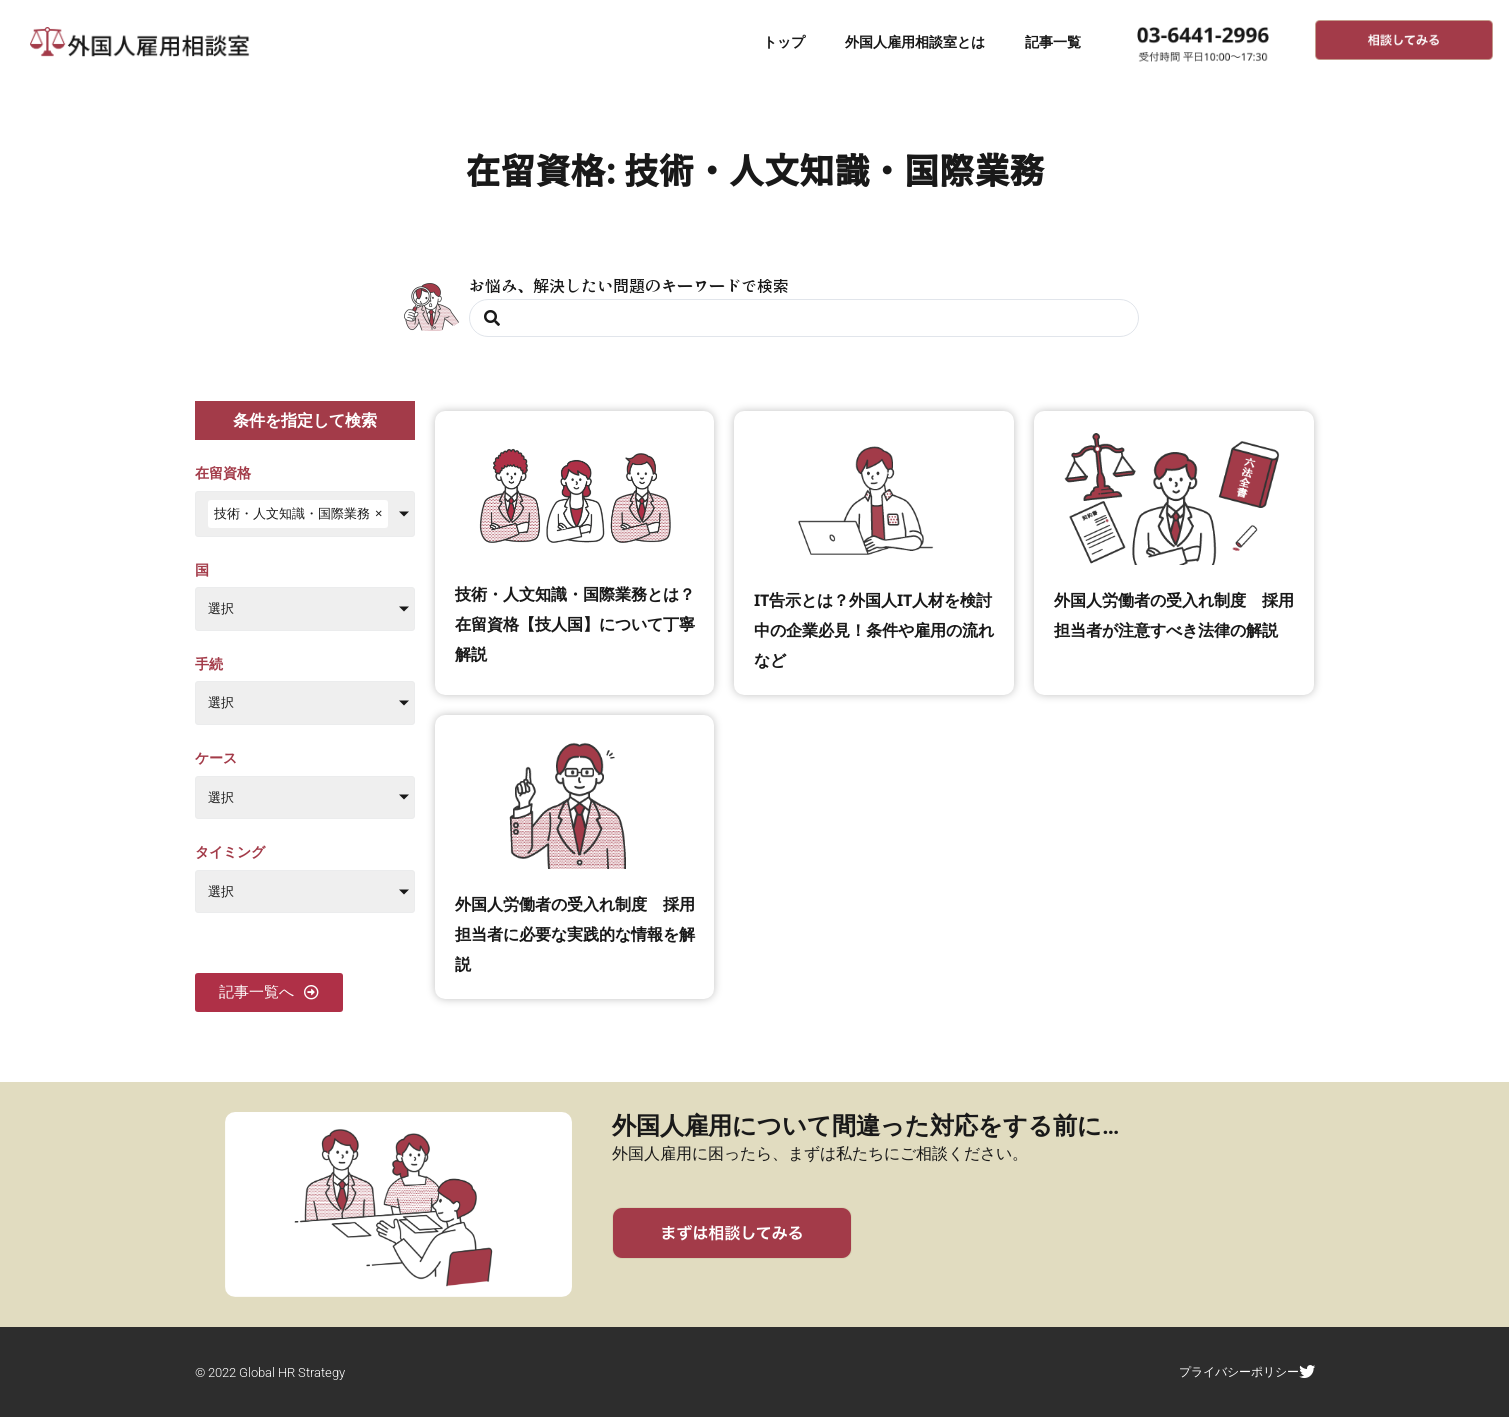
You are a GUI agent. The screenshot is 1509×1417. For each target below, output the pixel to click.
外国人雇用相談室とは (915, 41)
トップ (784, 41)
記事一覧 (1053, 41)
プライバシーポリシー (1251, 1371)
